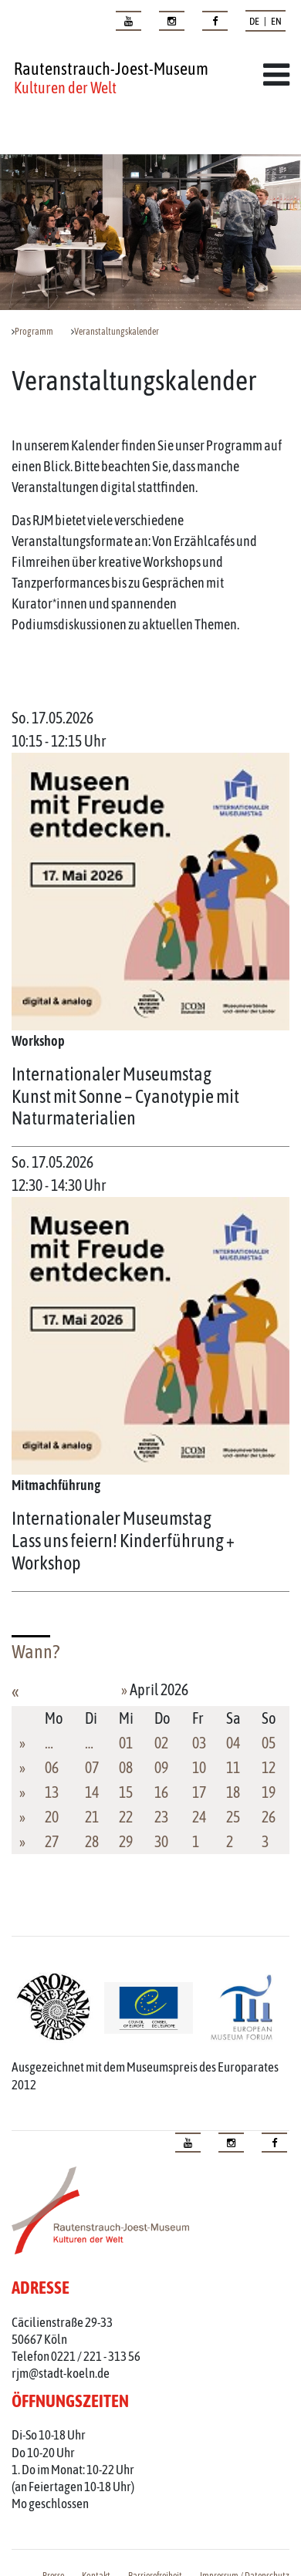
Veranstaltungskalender (116, 331)
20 (52, 1817)
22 (126, 1817)
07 (92, 1767)
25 (233, 1817)
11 (233, 1767)
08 (126, 1767)
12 (269, 1767)
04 (233, 1743)
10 (199, 1767)
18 (233, 1792)
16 (161, 1792)
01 (126, 1743)
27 (52, 1841)
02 (161, 1743)
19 (269, 1792)
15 (126, 1792)
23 (161, 1817)
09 (161, 1767)
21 (92, 1817)
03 (199, 1743)
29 (126, 1841)
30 (161, 1841)
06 (52, 1767)
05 (269, 1743)
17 (199, 1792)
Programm (34, 331)
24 (199, 1817)
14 (92, 1792)
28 (92, 1841)
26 (269, 1817)
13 (52, 1792)
